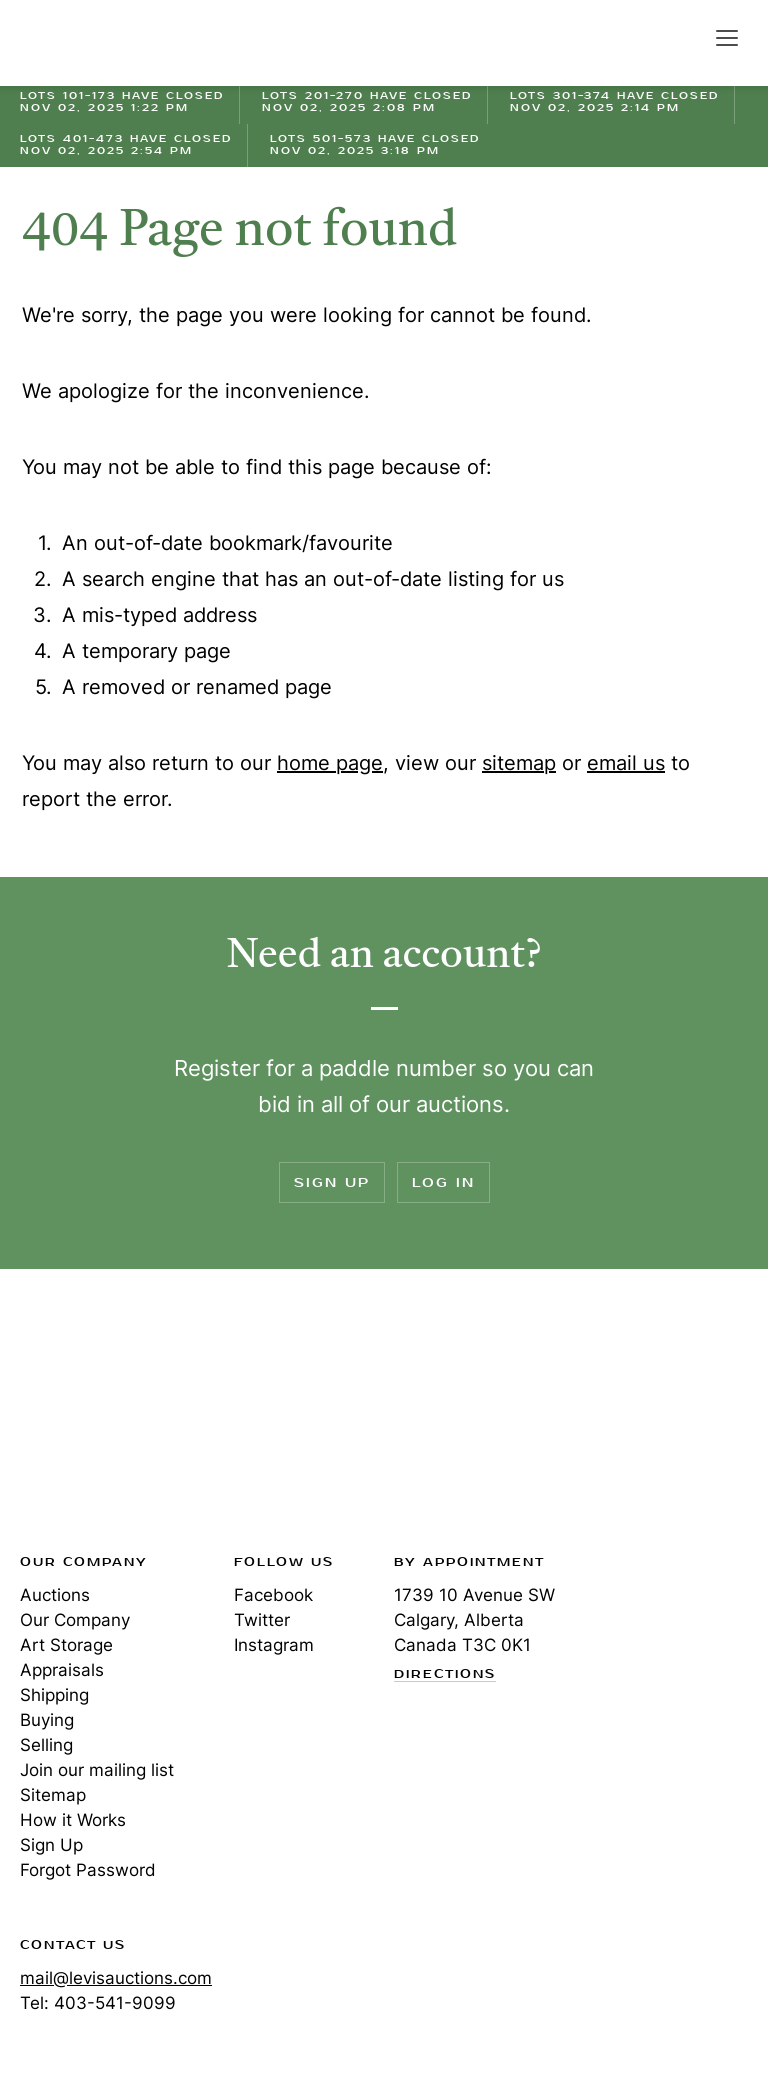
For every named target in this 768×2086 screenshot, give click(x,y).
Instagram (274, 1645)
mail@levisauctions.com (116, 1978)
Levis (85, 1417)
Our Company (75, 1620)
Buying (47, 1720)
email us (626, 763)
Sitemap (53, 1795)
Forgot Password (88, 1870)
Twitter (262, 1620)
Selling (46, 1745)
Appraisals (62, 1670)
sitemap (519, 763)
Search (684, 37)
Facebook (273, 1595)
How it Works (73, 1820)
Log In (443, 1182)
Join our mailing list (97, 1770)
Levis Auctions (90, 43)
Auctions (55, 1595)
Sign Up (332, 1182)
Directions (445, 1675)
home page (330, 763)
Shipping (54, 1695)
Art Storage (66, 1645)
